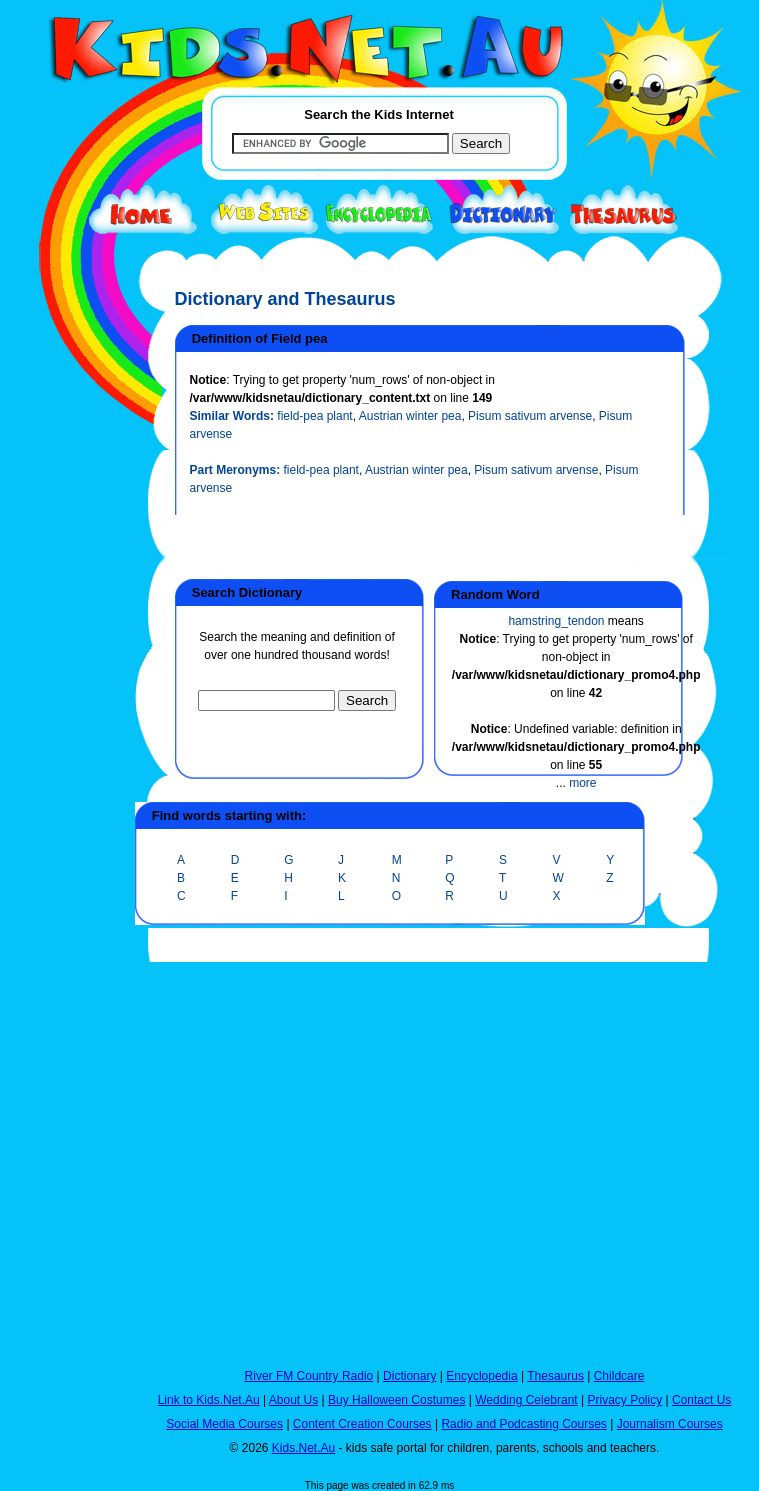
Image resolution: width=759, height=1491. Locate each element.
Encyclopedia (481, 1376)
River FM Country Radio (309, 1376)
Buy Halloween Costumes (396, 1400)
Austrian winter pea (410, 416)
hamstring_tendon (556, 621)
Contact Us (701, 1400)
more (582, 783)
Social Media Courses (224, 1424)
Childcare (619, 1376)
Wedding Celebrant (526, 1400)
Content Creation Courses (362, 1424)
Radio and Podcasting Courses (523, 1424)
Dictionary (409, 1376)
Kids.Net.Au (303, 1448)
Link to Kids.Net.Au (209, 1400)
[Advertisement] (65, 732)
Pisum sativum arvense (530, 416)
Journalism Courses (670, 1424)
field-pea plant (314, 416)
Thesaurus (555, 1376)
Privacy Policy (625, 1400)
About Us (293, 1400)
